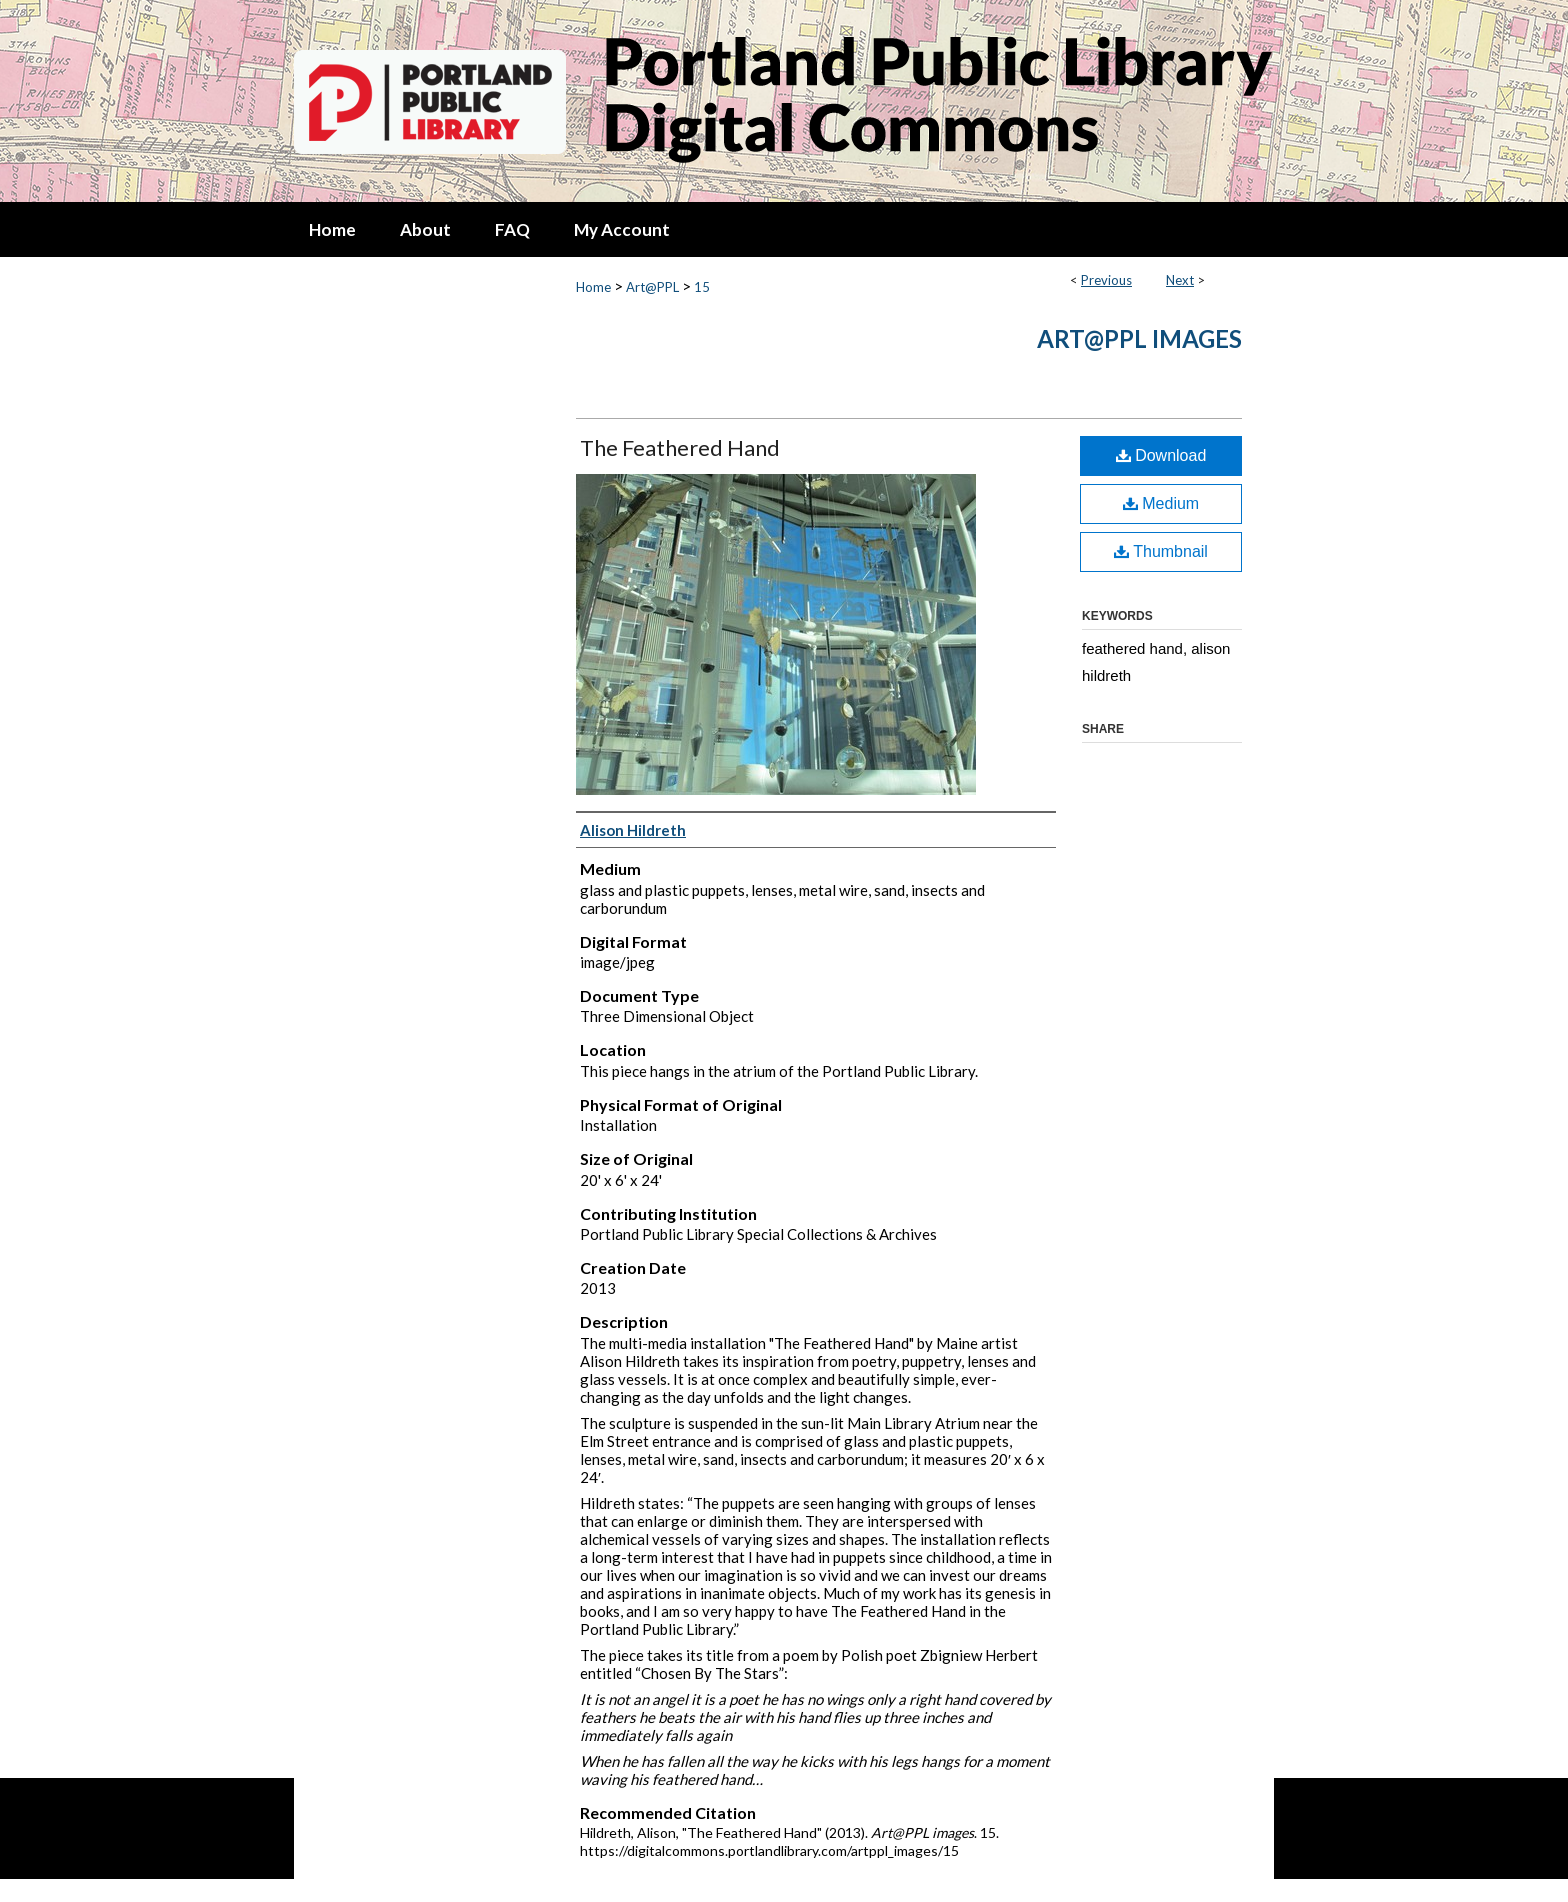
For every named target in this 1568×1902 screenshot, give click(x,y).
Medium (1161, 503)
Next (1180, 280)
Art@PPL (652, 287)
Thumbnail (1161, 551)
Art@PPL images (1139, 338)
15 (702, 287)
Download (1161, 455)
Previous (1106, 280)
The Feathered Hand (680, 447)
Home (593, 287)
